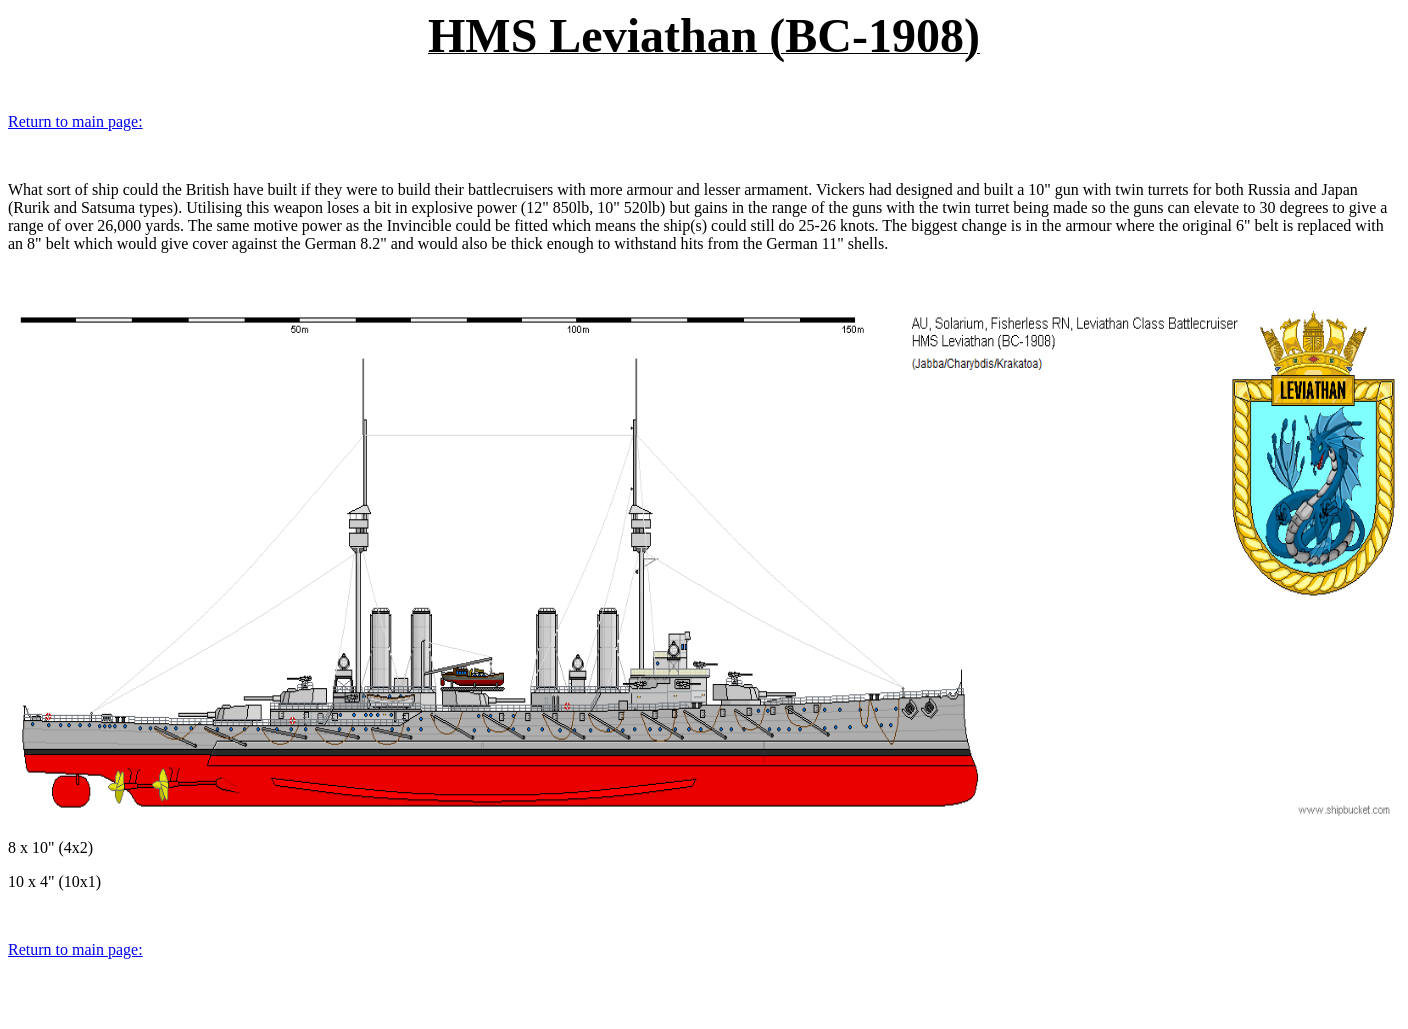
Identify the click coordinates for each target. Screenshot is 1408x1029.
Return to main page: (75, 121)
